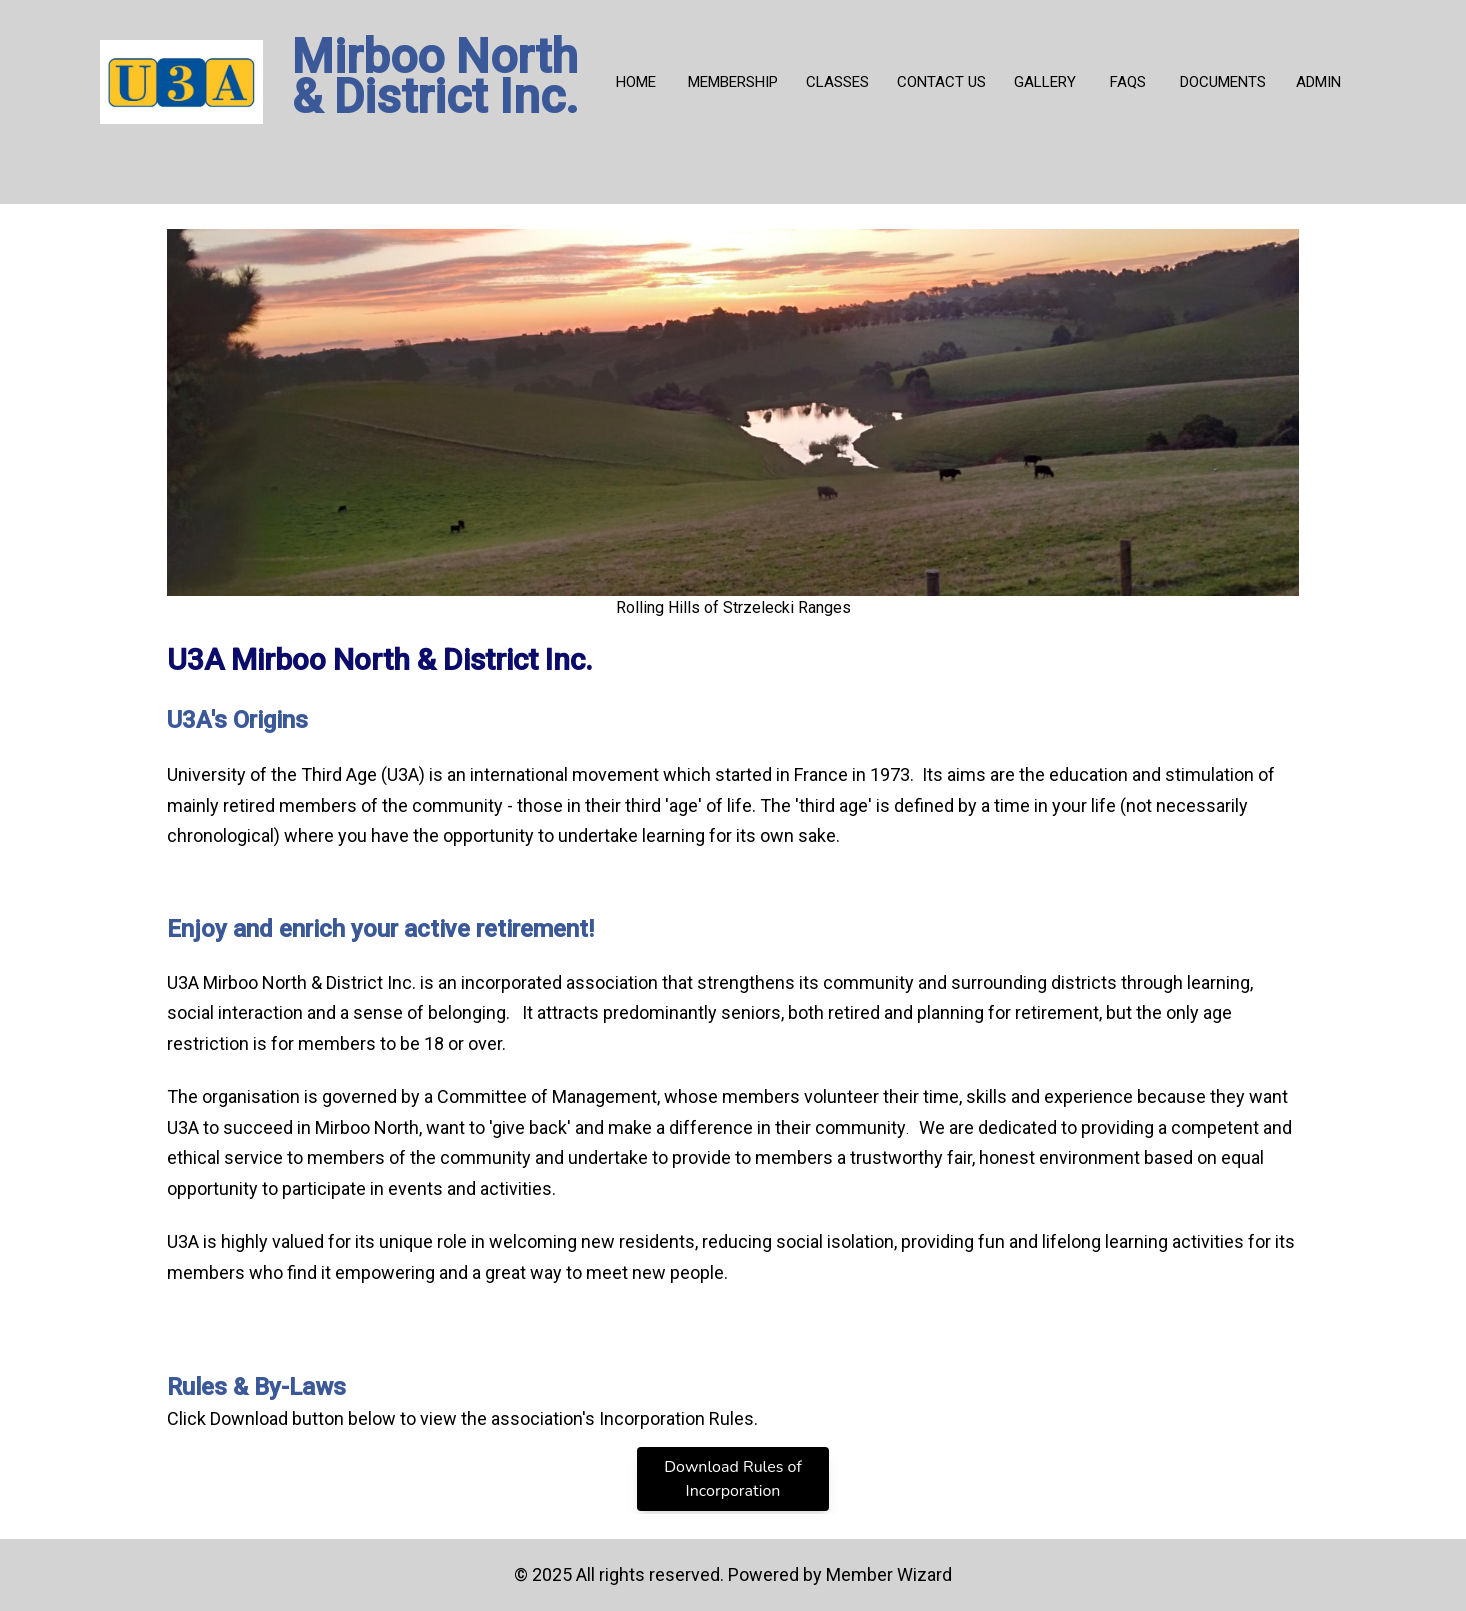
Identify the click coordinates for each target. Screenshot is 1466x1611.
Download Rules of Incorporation (733, 1479)
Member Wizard (889, 1574)
